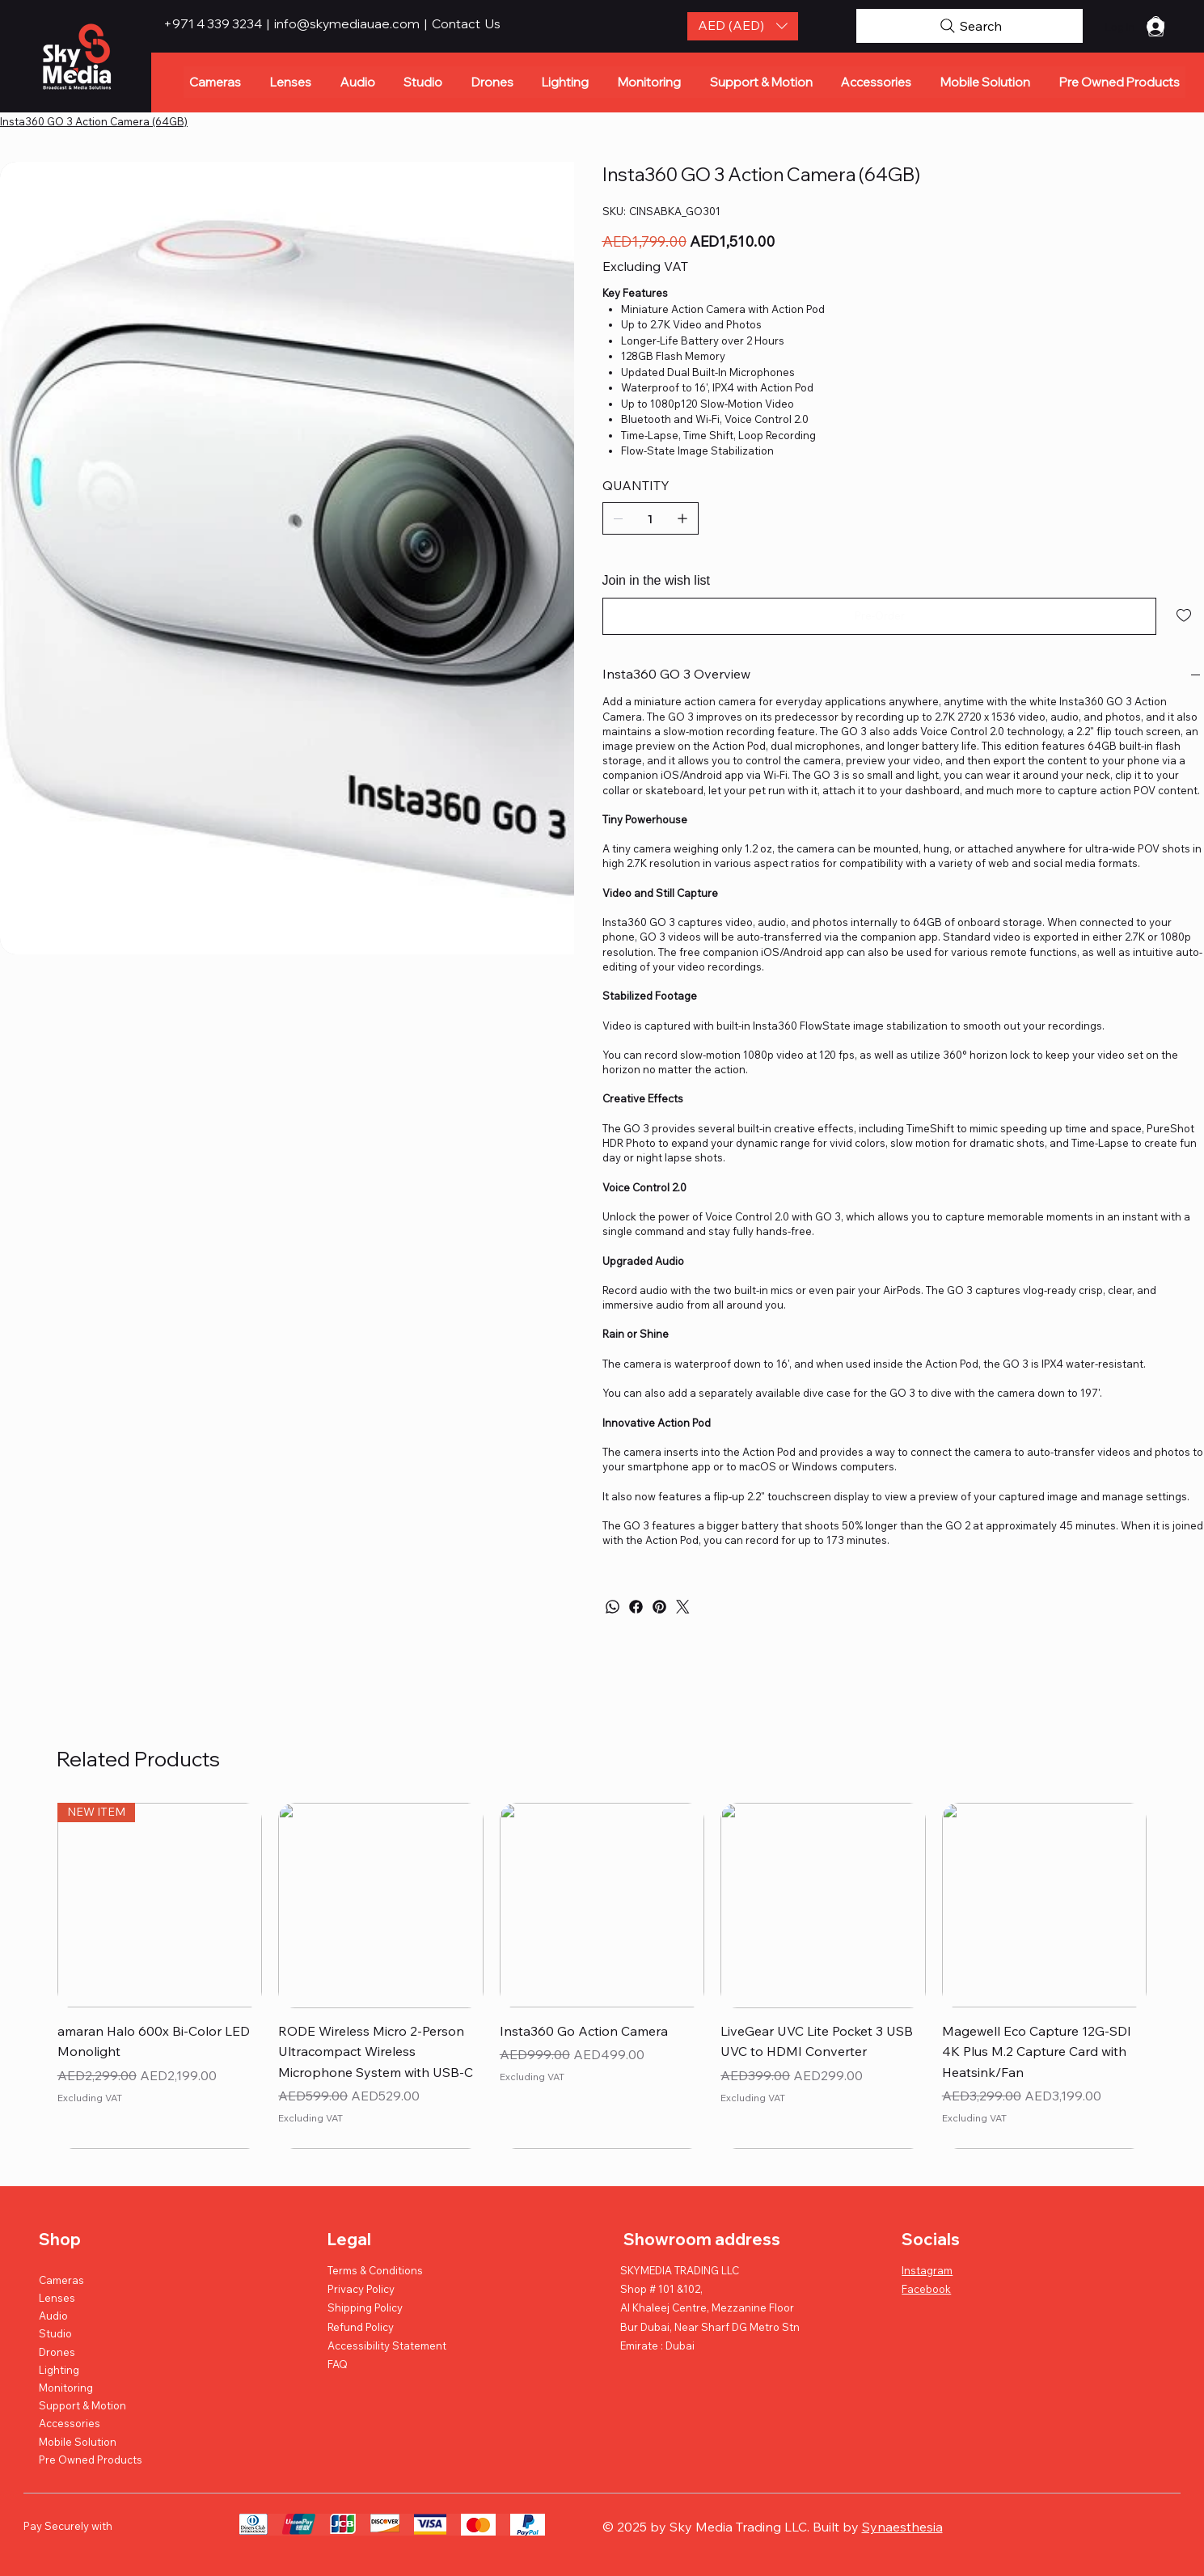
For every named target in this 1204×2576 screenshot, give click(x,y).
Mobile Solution (77, 2441)
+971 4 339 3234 (213, 23)
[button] (742, 26)
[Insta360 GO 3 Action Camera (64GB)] (94, 121)
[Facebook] (636, 1607)
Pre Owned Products (90, 2459)
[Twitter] (683, 1607)
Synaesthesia (902, 2527)
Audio (53, 2315)
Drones (57, 2351)
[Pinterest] (659, 1607)
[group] (602, 1975)
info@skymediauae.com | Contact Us (387, 23)
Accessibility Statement (386, 2345)
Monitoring (66, 2387)
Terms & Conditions (375, 2270)
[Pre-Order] (879, 616)
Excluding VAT (89, 2098)
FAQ (337, 2364)
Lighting (59, 2369)
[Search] (969, 26)
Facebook (926, 2288)
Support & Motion (82, 2405)
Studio (55, 2333)
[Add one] (682, 518)
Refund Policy (360, 2326)
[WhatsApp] (612, 1607)
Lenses (57, 2297)
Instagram (927, 2270)
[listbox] (742, 26)
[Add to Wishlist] (1185, 615)
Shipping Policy (365, 2307)
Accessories (69, 2423)
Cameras (61, 2280)
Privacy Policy (361, 2288)
